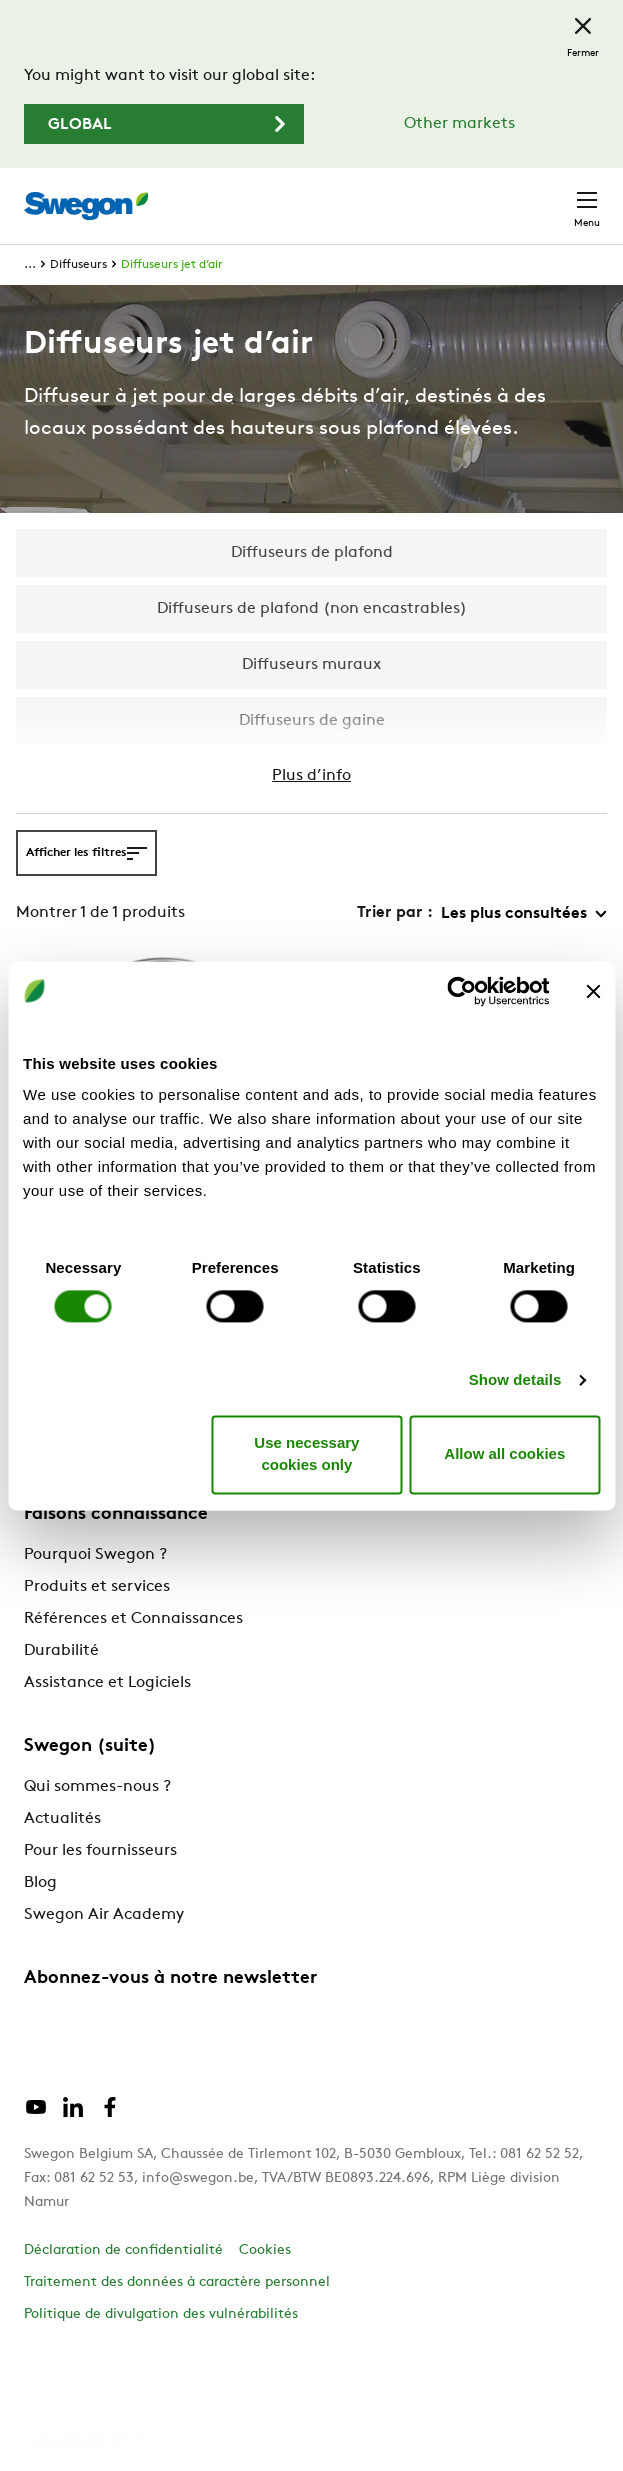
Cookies (265, 2250)
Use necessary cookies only (306, 1454)
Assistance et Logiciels (107, 1683)
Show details (515, 1380)
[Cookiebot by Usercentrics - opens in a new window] (461, 991)
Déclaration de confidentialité (123, 2250)
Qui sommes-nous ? (97, 1787)
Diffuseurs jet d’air (172, 265)
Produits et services (97, 1587)
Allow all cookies (504, 1453)
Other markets (459, 124)
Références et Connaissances (133, 1619)
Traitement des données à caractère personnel (177, 2282)
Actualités (62, 1819)
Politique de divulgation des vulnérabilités (161, 2314)
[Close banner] (593, 991)
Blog (40, 1883)
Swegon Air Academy (104, 1915)
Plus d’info (311, 776)
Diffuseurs (78, 265)
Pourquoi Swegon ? (95, 1555)
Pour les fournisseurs (100, 1851)
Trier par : (395, 913)
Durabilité (61, 1651)
